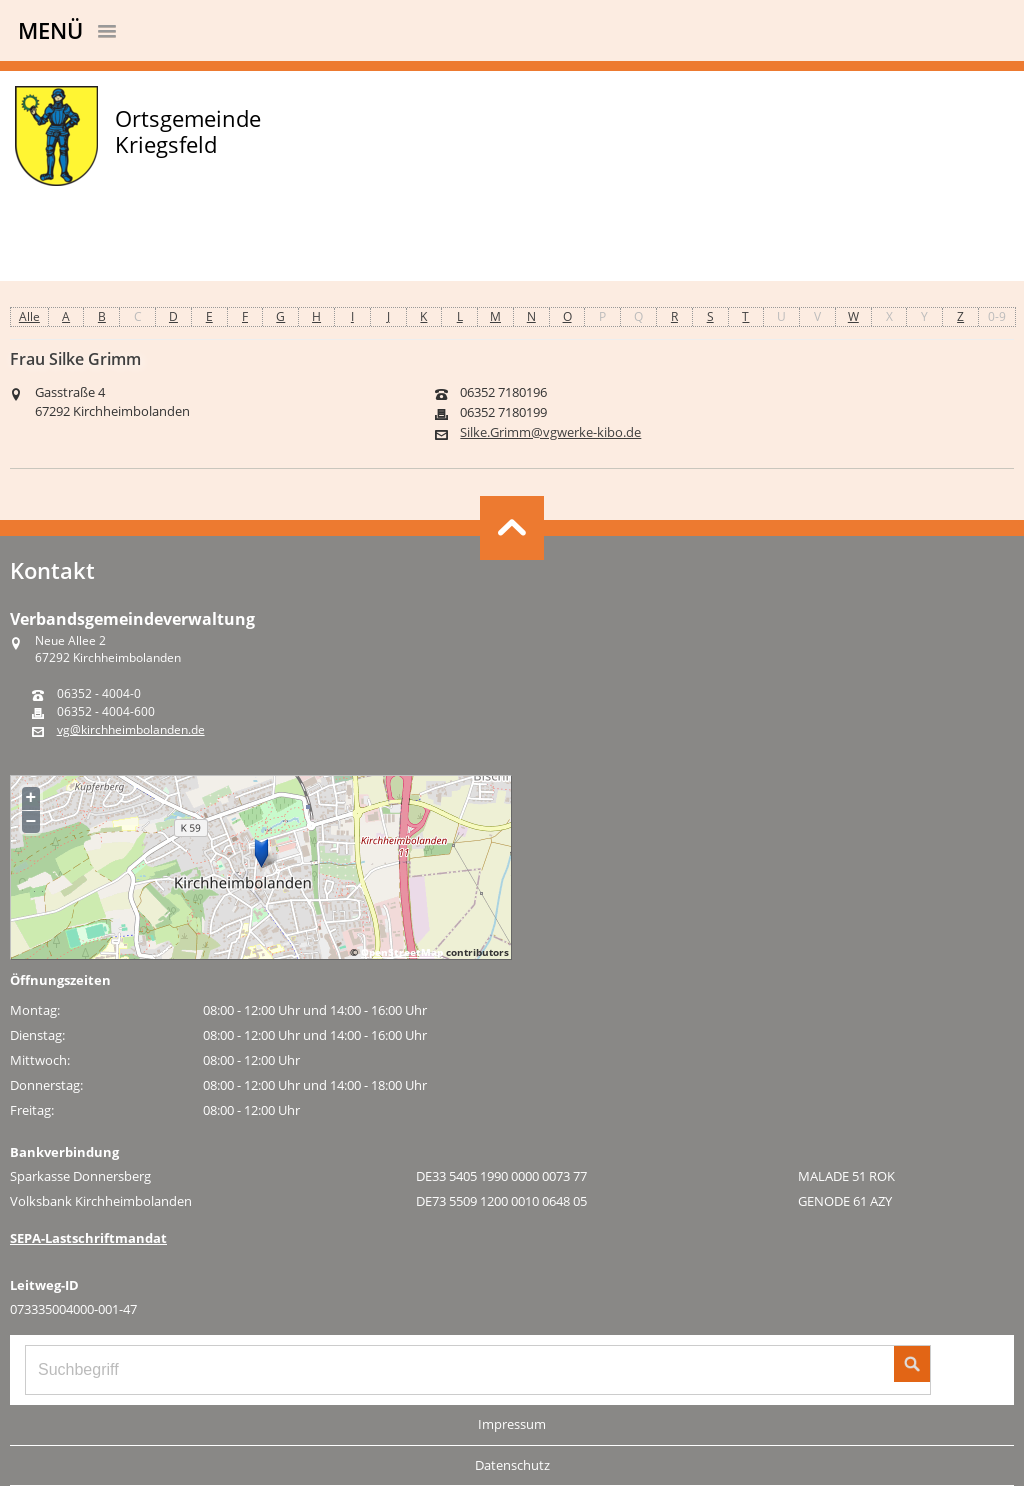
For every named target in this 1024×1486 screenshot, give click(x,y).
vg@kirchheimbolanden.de (131, 730)
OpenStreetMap (402, 952)
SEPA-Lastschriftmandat (88, 1238)
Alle (29, 316)
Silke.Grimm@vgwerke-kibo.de (550, 432)
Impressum (512, 1424)
